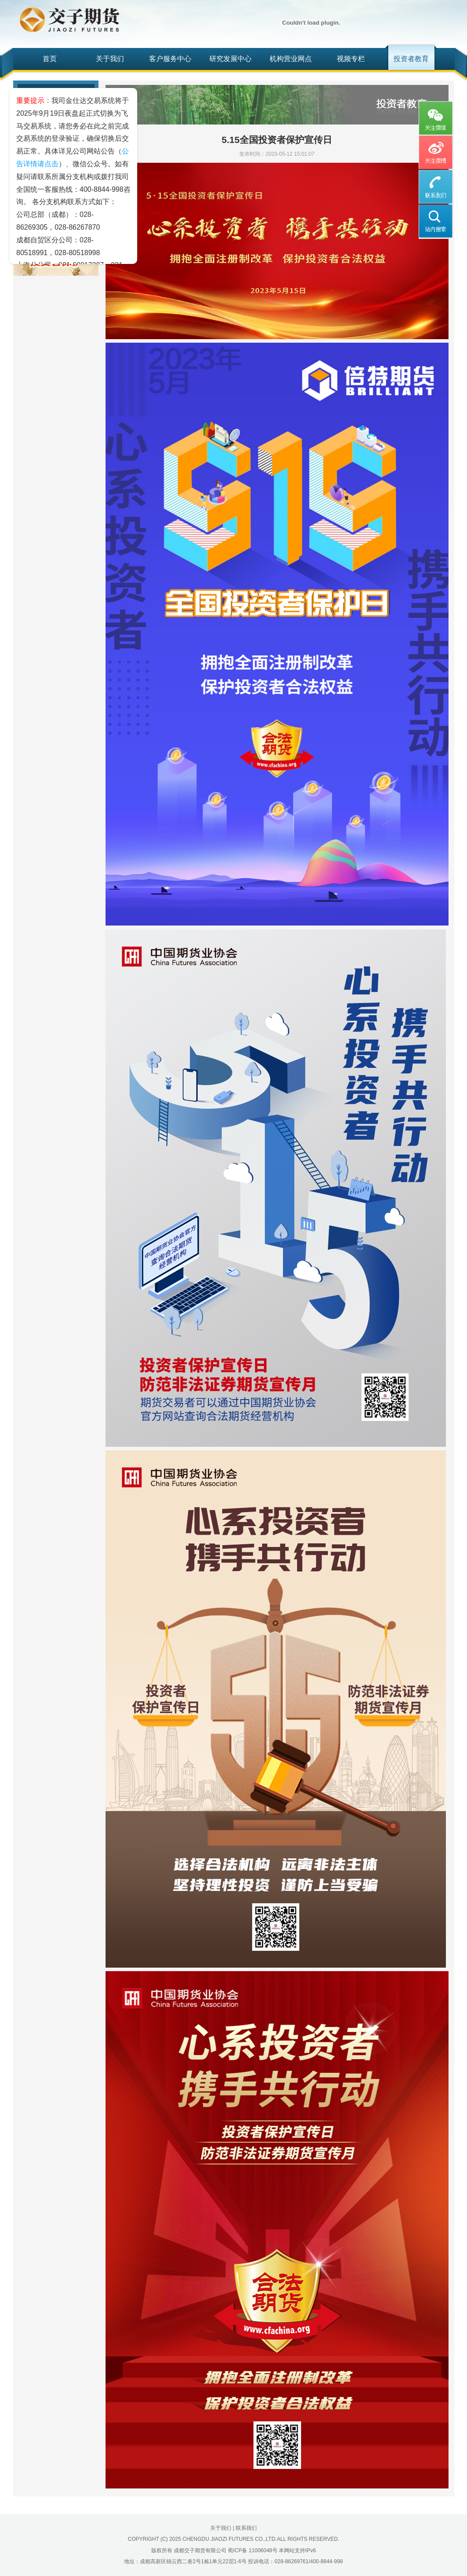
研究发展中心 (230, 58)
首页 (50, 58)
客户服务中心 (170, 58)
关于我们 (110, 58)
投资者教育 (411, 58)
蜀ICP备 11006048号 (252, 2550)
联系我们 (246, 2528)
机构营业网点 (291, 58)
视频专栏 (351, 58)
